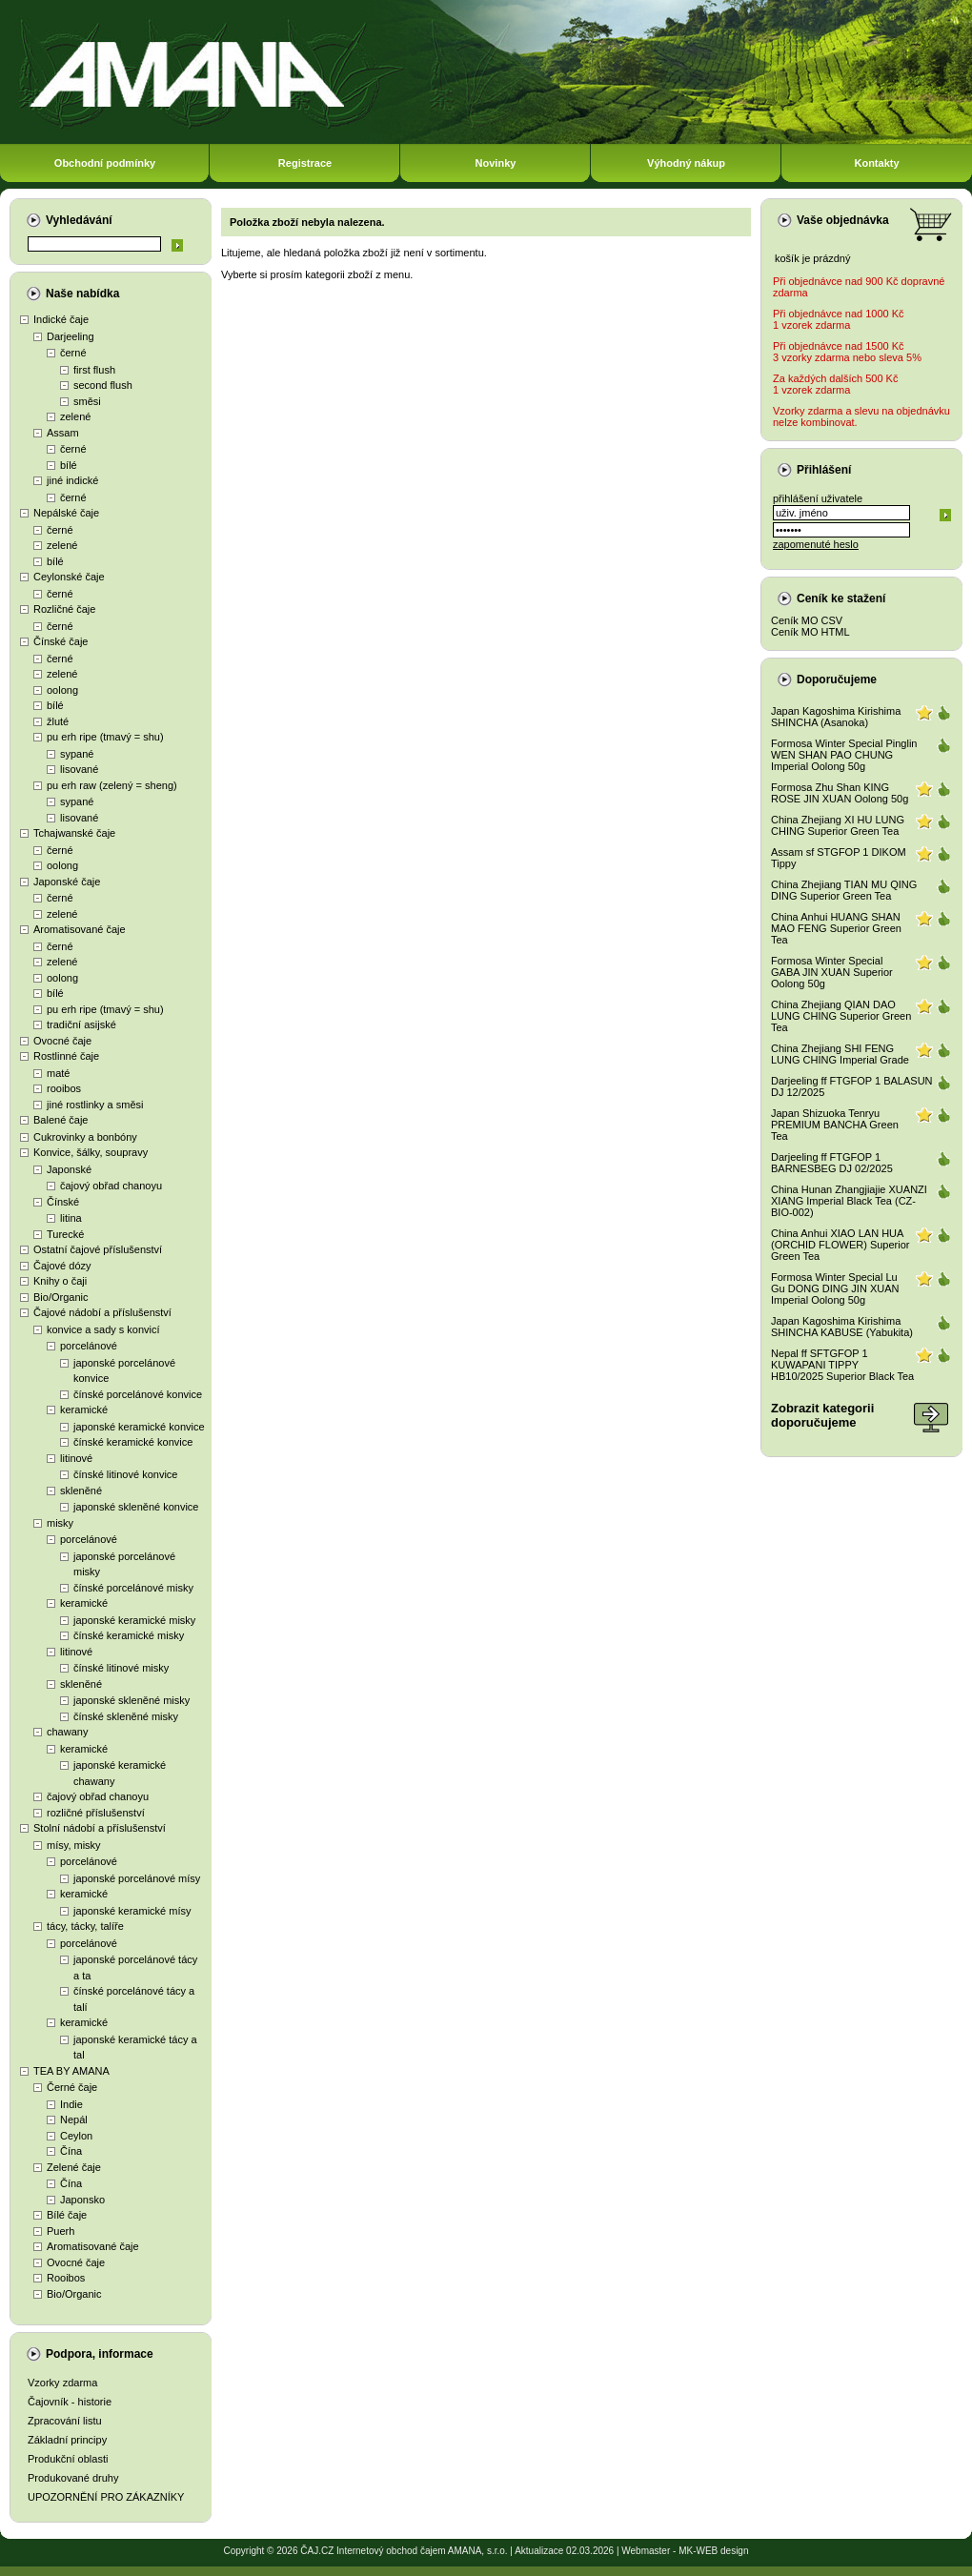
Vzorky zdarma (62, 2382)
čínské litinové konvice (125, 1474)
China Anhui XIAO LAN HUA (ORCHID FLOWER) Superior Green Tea (840, 1244)
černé (73, 352)
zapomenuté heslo (816, 544)
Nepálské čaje (66, 512)
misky (60, 1523)
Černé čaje (72, 2087)
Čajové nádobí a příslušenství (102, 1312)
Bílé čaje (67, 2215)
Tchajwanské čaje (74, 833)
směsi (87, 401)
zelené (75, 416)
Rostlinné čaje (66, 1056)
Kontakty (876, 163)
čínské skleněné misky (125, 1716)
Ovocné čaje (62, 1040)
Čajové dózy (62, 1265)
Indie (71, 2104)
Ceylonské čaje (69, 576)
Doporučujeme (837, 679)
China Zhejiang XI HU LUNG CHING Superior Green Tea (837, 825)
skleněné (81, 1490)
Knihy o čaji (60, 1281)
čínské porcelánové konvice (137, 1394)
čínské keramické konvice (132, 1442)
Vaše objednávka (843, 220)
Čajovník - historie (69, 2401)
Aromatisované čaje (79, 929)
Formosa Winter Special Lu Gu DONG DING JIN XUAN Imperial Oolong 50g (835, 1288)
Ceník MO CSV (806, 620)
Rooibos (66, 2277)
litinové (76, 1458)
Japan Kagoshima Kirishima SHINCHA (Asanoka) (836, 716)
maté (58, 1073)
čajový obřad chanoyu (111, 1185)
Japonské (69, 1169)
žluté (58, 721)
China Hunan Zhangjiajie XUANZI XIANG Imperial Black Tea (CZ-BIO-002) (849, 1201)
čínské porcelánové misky (133, 1587)
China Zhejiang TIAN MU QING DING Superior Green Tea (844, 890)
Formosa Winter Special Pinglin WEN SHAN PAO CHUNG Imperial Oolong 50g (844, 755)
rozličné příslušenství (96, 1812)
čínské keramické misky (128, 1635)
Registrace (305, 163)
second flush (102, 385)
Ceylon (76, 2135)
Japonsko (82, 2199)
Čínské (63, 1201)
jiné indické (72, 480)
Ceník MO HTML (810, 632)
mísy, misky (74, 1845)
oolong (62, 690)
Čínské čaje (60, 641)
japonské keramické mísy (132, 1911)
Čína (71, 2151)
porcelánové (88, 1345)
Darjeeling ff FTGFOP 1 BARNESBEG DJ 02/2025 (832, 1162)
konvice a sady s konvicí (103, 1329)
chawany (67, 1731)
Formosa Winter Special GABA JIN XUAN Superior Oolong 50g (832, 972)
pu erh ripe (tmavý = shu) (105, 736)
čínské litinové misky (121, 1667)
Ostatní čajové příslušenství (97, 1249)
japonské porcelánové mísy (136, 1878)
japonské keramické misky (134, 1620)
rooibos (64, 1088)
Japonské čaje (66, 881)
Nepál (74, 2119)
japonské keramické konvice (139, 1426)
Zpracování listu (65, 2420)
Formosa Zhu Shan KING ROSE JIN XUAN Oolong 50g (839, 792)
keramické (84, 1409)
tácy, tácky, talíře (85, 1926)
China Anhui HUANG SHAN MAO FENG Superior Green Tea (836, 928)
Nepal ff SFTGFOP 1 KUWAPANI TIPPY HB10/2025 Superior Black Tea (842, 1365)
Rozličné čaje (64, 609)
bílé (68, 465)
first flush (94, 369)
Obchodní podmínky (104, 163)
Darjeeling (70, 336)
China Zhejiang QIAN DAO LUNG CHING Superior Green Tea (841, 1016)
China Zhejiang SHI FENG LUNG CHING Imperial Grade (840, 1054)
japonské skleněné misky (131, 1700)
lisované (79, 769)
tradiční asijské (81, 1024)
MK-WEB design (713, 2551)
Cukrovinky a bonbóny (85, 1137)
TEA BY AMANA (71, 2071)
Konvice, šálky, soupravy (90, 1152)
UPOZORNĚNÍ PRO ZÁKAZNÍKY (106, 2497)
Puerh (60, 2231)
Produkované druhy (73, 2478)
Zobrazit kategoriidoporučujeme (822, 1415)
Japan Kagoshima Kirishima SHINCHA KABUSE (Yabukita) (842, 1326)
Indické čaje (61, 319)
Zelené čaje (74, 2167)
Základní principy (67, 2439)
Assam (63, 432)
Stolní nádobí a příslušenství (99, 1828)
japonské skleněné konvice (135, 1506)
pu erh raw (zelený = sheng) (112, 785)
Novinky (496, 163)
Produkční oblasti (68, 2458)
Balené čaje (61, 1120)
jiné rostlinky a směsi (95, 1104)
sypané (76, 754)
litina (71, 1218)
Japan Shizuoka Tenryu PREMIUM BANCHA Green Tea (835, 1124)
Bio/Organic (60, 1297)
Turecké (65, 1234)
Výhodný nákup (686, 163)
